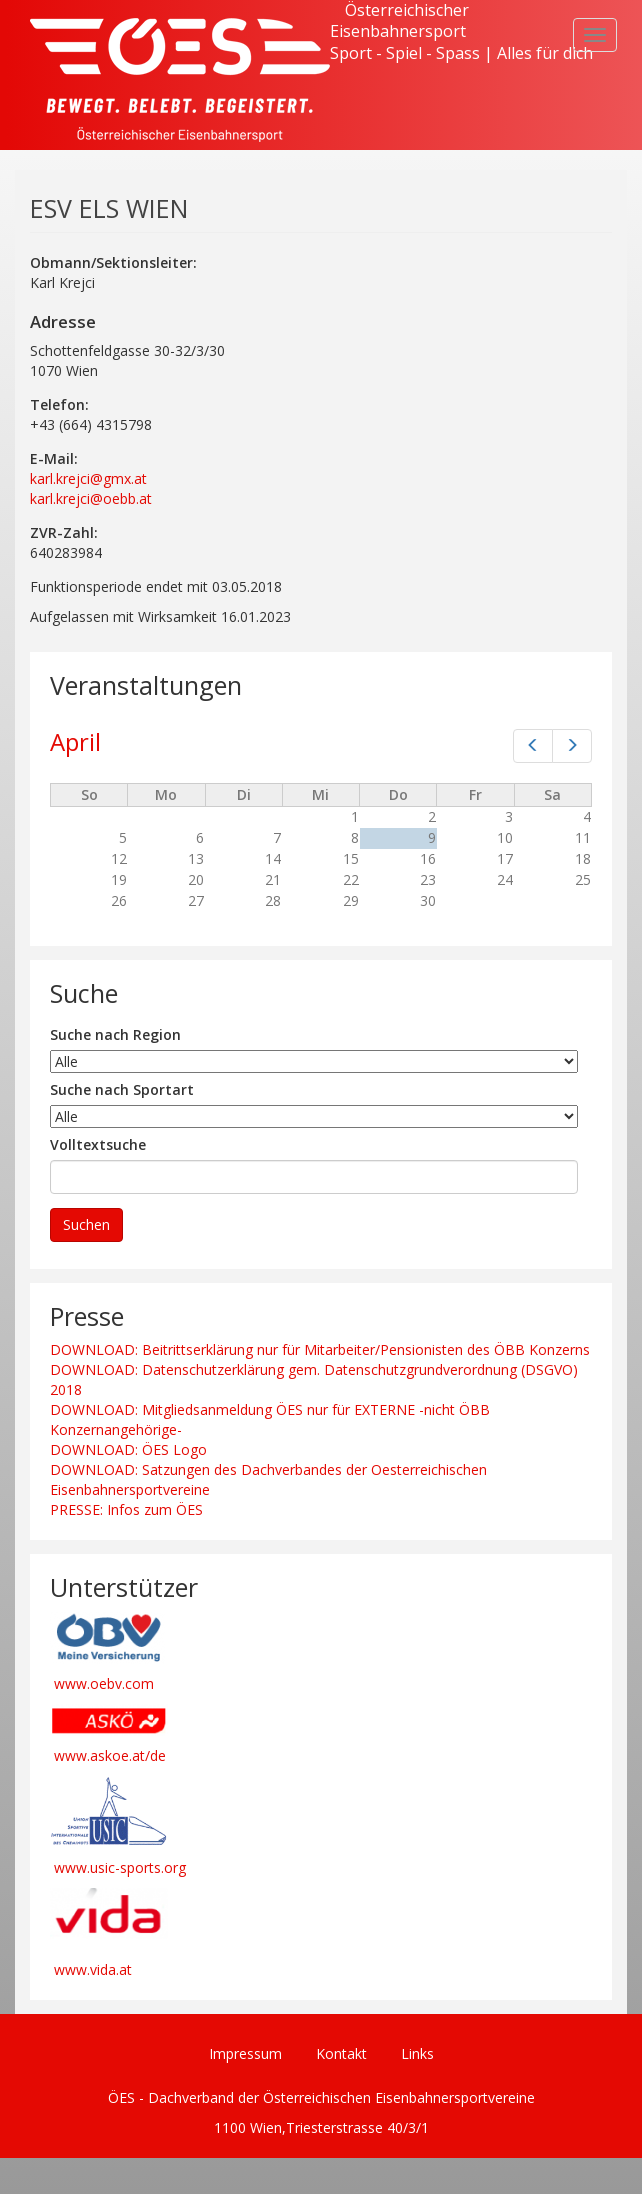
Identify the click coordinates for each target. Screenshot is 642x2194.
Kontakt (341, 2053)
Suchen (86, 1224)
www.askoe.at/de (110, 1755)
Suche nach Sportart (122, 1089)
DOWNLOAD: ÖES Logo (128, 1449)
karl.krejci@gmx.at (88, 478)
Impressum (245, 2053)
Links (417, 2053)
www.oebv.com (104, 1683)
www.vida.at (93, 1969)
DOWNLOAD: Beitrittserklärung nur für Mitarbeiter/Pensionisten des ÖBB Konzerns (320, 1349)
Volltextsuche (98, 1144)
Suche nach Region (115, 1034)
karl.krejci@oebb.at (91, 498)
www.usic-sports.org (120, 1867)
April (75, 741)
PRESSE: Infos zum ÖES (126, 1509)
